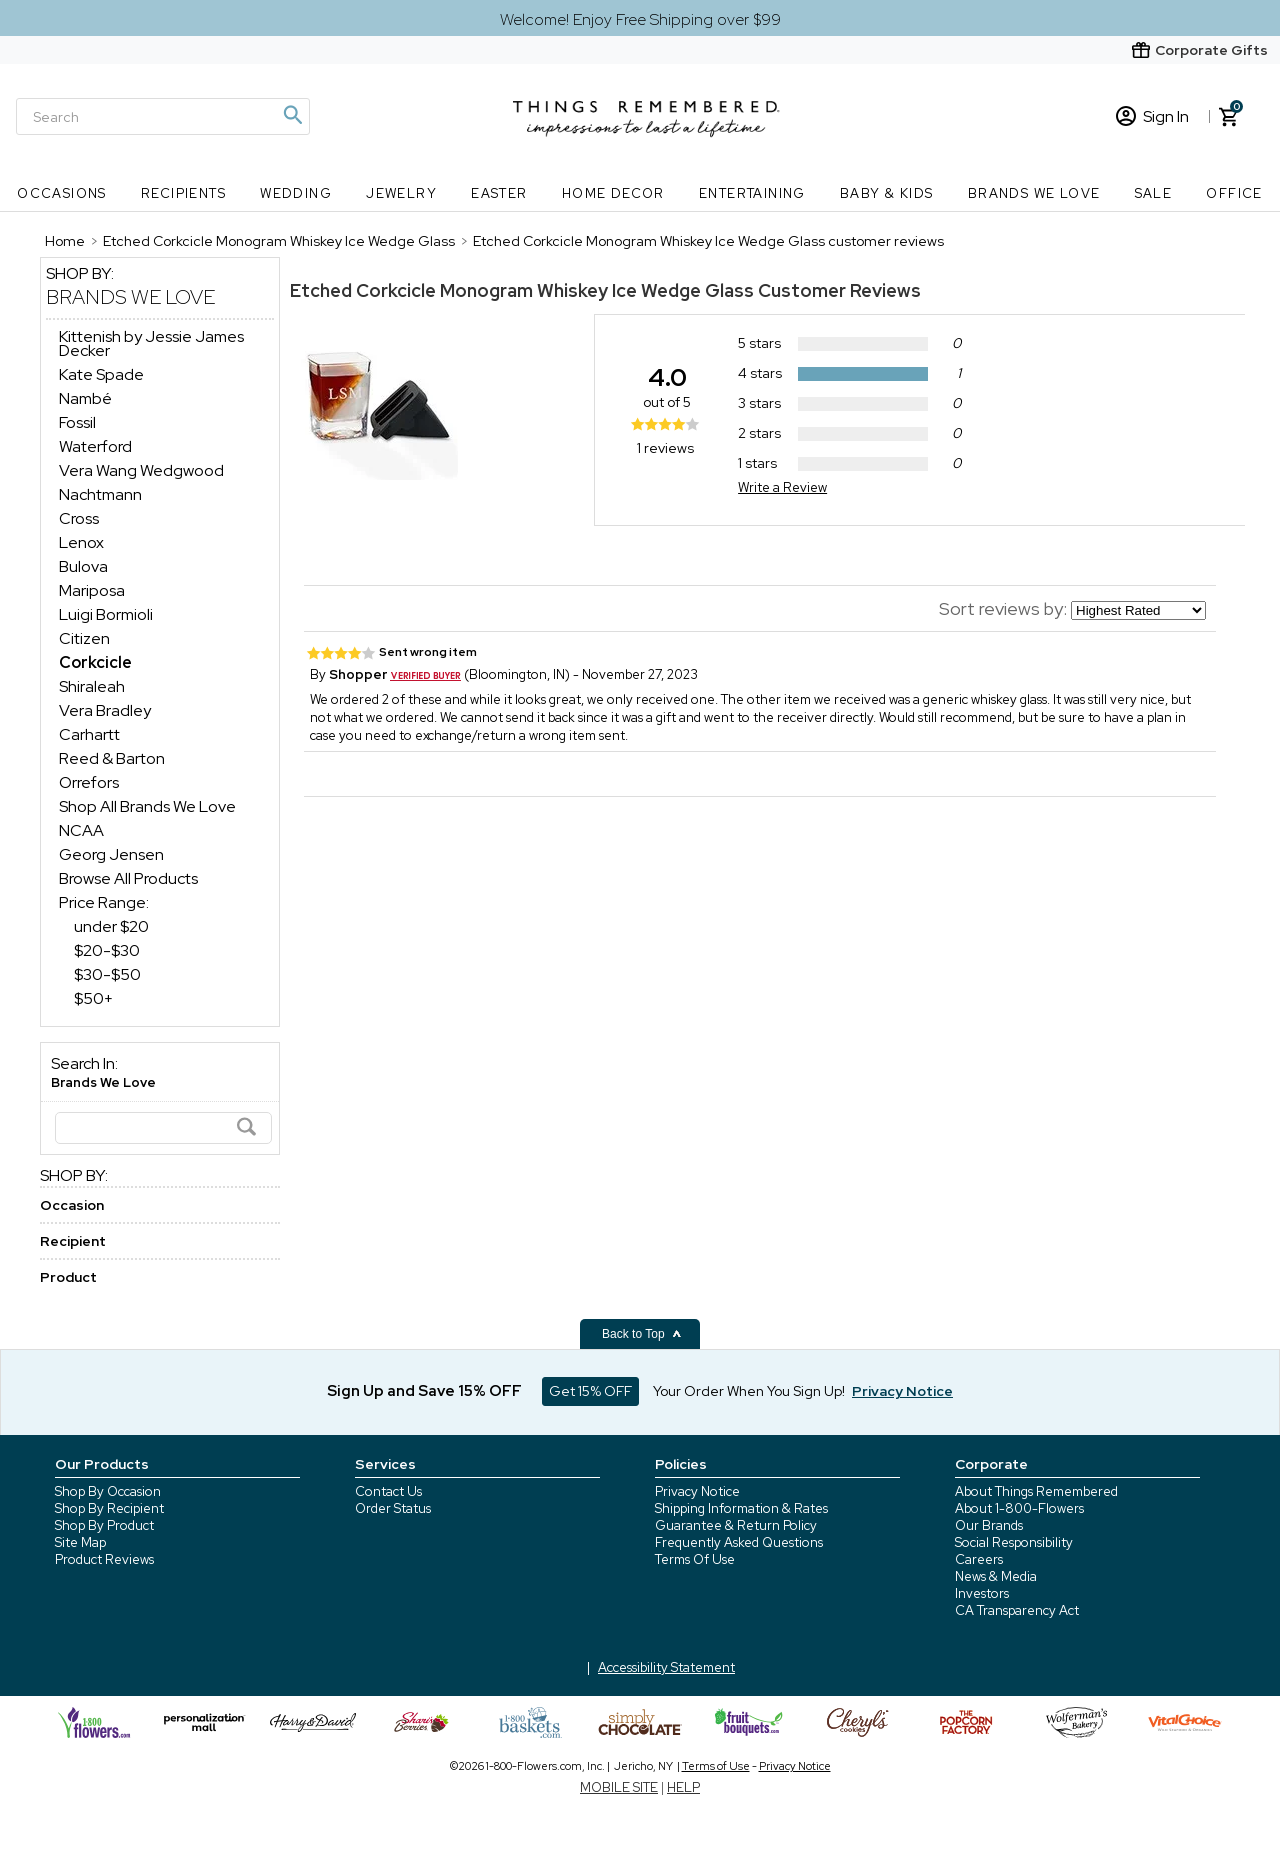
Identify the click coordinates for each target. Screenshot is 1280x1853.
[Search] (163, 116)
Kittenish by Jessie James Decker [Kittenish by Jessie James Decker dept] (151, 343)
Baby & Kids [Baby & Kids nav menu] (886, 193)
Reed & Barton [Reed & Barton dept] (112, 758)
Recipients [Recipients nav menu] (183, 193)
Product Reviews (104, 1559)
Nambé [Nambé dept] (85, 398)
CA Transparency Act (1017, 1610)
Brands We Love (130, 297)
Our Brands (989, 1525)
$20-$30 (107, 950)
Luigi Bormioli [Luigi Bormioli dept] (106, 614)
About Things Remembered (1036, 1491)
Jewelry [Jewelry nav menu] (401, 193)
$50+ (93, 998)
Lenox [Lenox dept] (81, 542)
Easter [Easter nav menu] (499, 193)
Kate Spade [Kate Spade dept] (101, 374)
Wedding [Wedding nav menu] (296, 193)
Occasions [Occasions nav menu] (62, 193)
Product (68, 1277)
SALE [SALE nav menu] (1154, 193)
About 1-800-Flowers (1019, 1508)
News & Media (996, 1576)
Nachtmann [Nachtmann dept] (100, 494)
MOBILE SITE (619, 1787)
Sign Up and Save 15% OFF (424, 1391)
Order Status (393, 1508)
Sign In (1152, 116)
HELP (683, 1787)
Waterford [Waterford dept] (95, 446)
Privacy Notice (697, 1491)
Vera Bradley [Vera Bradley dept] (105, 710)
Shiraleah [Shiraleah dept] (92, 686)
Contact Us (388, 1491)
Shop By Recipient (109, 1508)
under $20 (111, 926)
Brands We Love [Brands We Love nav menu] (1034, 193)
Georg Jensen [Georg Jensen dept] (111, 854)
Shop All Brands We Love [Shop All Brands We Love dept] (147, 806)
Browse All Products (128, 878)
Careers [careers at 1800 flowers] (979, 1559)
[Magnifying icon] (292, 115)
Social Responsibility (1014, 1542)
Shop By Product (104, 1525)
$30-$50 (107, 974)
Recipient (73, 1241)
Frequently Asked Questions (739, 1542)
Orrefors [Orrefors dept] (89, 782)
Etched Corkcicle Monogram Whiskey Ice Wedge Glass (522, 290)
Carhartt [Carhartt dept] (89, 734)
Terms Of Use (695, 1559)
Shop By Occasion (108, 1491)
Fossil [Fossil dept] (77, 422)
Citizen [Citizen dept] (84, 638)
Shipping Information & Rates (741, 1508)
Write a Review (782, 487)
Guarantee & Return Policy (736, 1525)
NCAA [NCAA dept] (81, 830)
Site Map (80, 1542)
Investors (982, 1593)
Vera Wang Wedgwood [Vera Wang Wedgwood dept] (141, 470)
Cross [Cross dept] (79, 518)
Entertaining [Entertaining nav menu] (752, 193)
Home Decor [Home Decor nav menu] (613, 193)
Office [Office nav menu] (1234, 193)
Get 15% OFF (590, 1391)
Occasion (72, 1205)
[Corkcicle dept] (95, 662)
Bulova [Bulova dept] (83, 566)
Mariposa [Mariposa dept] (92, 590)
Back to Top (642, 1334)
